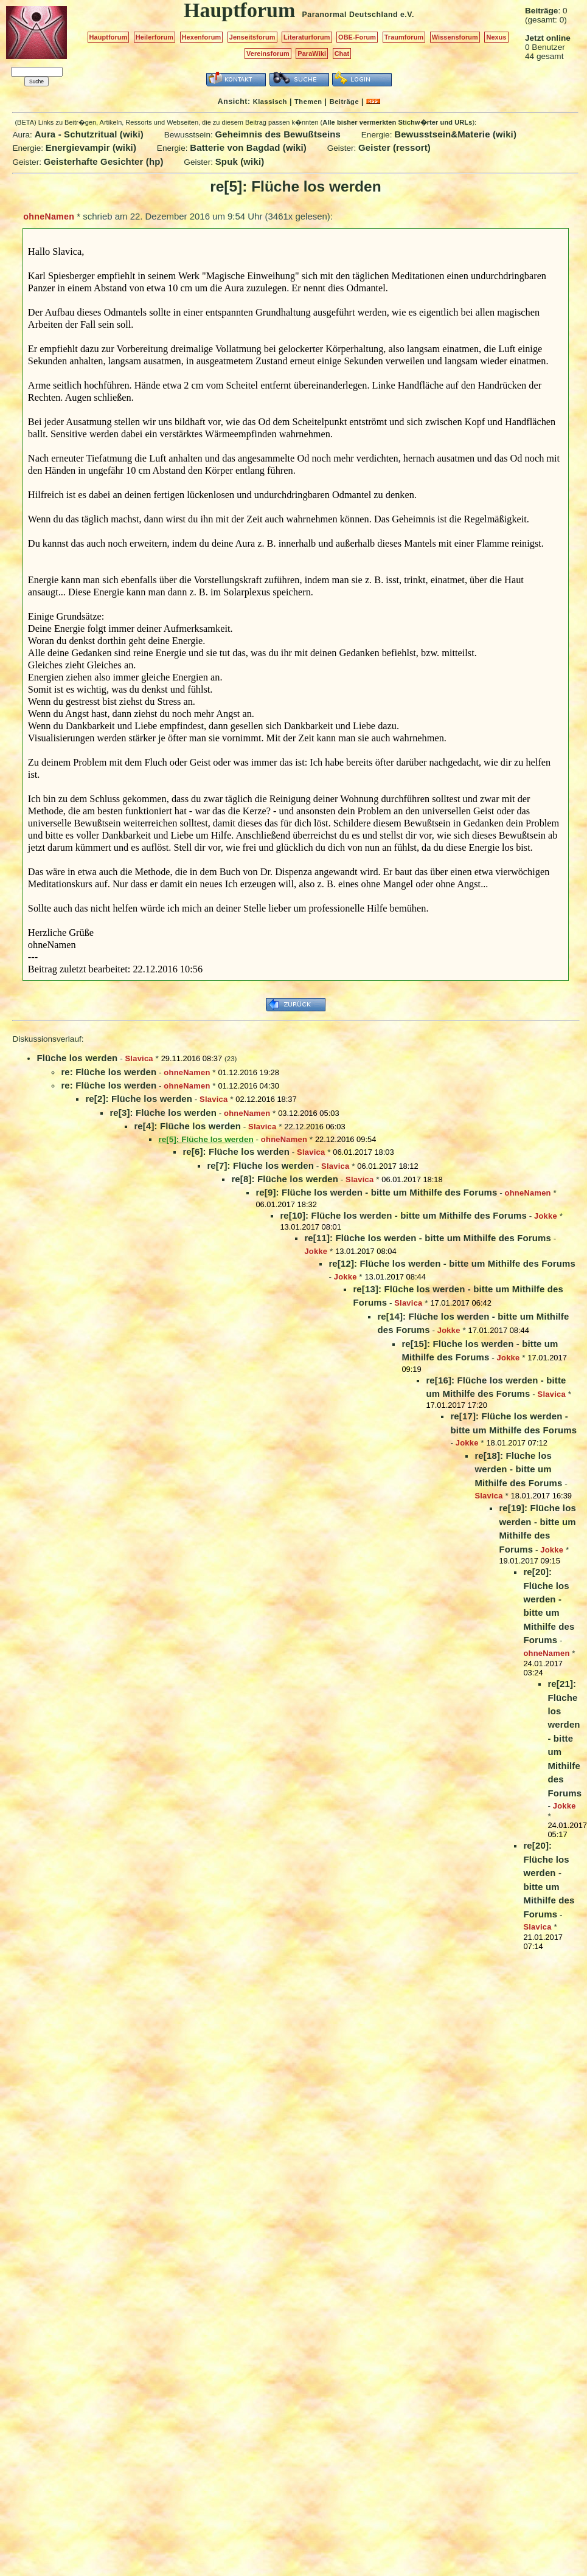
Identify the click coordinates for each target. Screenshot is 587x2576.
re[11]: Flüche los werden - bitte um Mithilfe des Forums (427, 1238)
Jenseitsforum (252, 37)
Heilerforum (154, 37)
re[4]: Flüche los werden (187, 1126)
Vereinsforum (268, 53)
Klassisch (270, 101)
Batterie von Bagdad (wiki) (248, 147)
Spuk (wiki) (240, 161)
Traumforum (404, 37)
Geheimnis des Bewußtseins (278, 134)
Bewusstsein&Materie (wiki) (455, 134)
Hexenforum (201, 37)
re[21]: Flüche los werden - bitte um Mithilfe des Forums (564, 1738)
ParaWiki (311, 53)
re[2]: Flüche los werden (138, 1098)
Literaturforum (306, 37)
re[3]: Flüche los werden (163, 1112)
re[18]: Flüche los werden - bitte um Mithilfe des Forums (518, 1469)
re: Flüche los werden (108, 1072)
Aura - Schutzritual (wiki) (89, 134)
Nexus (496, 37)
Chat (342, 53)
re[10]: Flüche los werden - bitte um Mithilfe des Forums (403, 1215)
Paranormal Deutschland (350, 14)
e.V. (407, 14)
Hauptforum (108, 37)
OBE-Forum (357, 37)
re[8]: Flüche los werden (284, 1179)
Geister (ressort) (394, 147)
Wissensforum (455, 37)
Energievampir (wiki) (91, 147)
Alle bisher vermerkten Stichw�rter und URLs (397, 122)
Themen (308, 101)
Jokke (545, 1215)
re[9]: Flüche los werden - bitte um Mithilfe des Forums (376, 1192)
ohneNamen (48, 216)
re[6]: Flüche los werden (236, 1151)
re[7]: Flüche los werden (260, 1165)
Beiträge (344, 101)
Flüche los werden (76, 1058)
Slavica (139, 1058)
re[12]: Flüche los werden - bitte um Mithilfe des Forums (451, 1263)
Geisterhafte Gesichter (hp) (104, 161)
